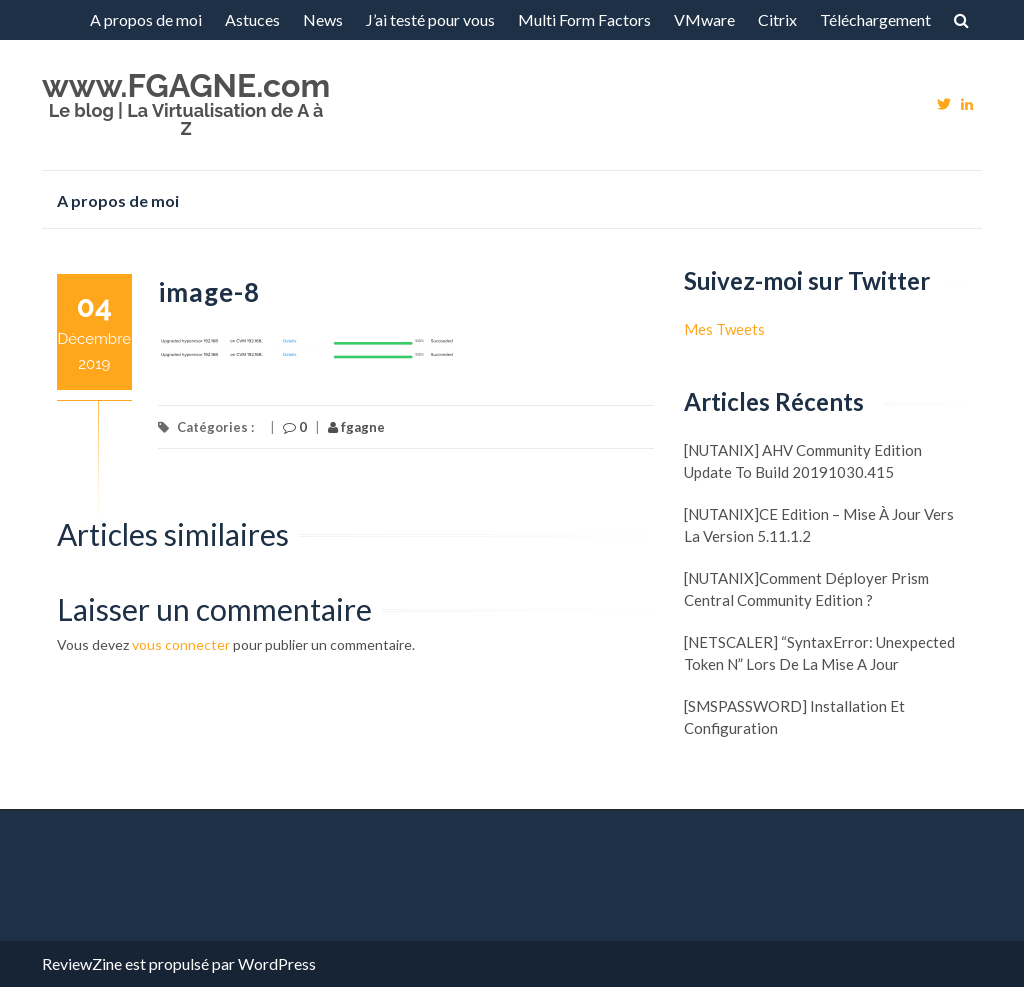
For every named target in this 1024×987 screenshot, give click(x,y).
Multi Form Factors (584, 19)
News (323, 19)
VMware (704, 19)
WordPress (277, 963)
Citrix (777, 19)
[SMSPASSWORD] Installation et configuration (794, 717)
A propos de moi (146, 19)
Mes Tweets (724, 329)
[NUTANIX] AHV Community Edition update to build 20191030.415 (803, 461)
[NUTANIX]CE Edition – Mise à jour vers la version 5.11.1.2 (819, 525)
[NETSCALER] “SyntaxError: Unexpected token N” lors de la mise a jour (819, 653)
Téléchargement (875, 19)
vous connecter (181, 644)
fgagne (356, 427)
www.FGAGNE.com (186, 85)
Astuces (252, 19)
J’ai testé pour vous (430, 19)
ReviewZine (82, 963)
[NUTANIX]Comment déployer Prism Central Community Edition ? (806, 589)
